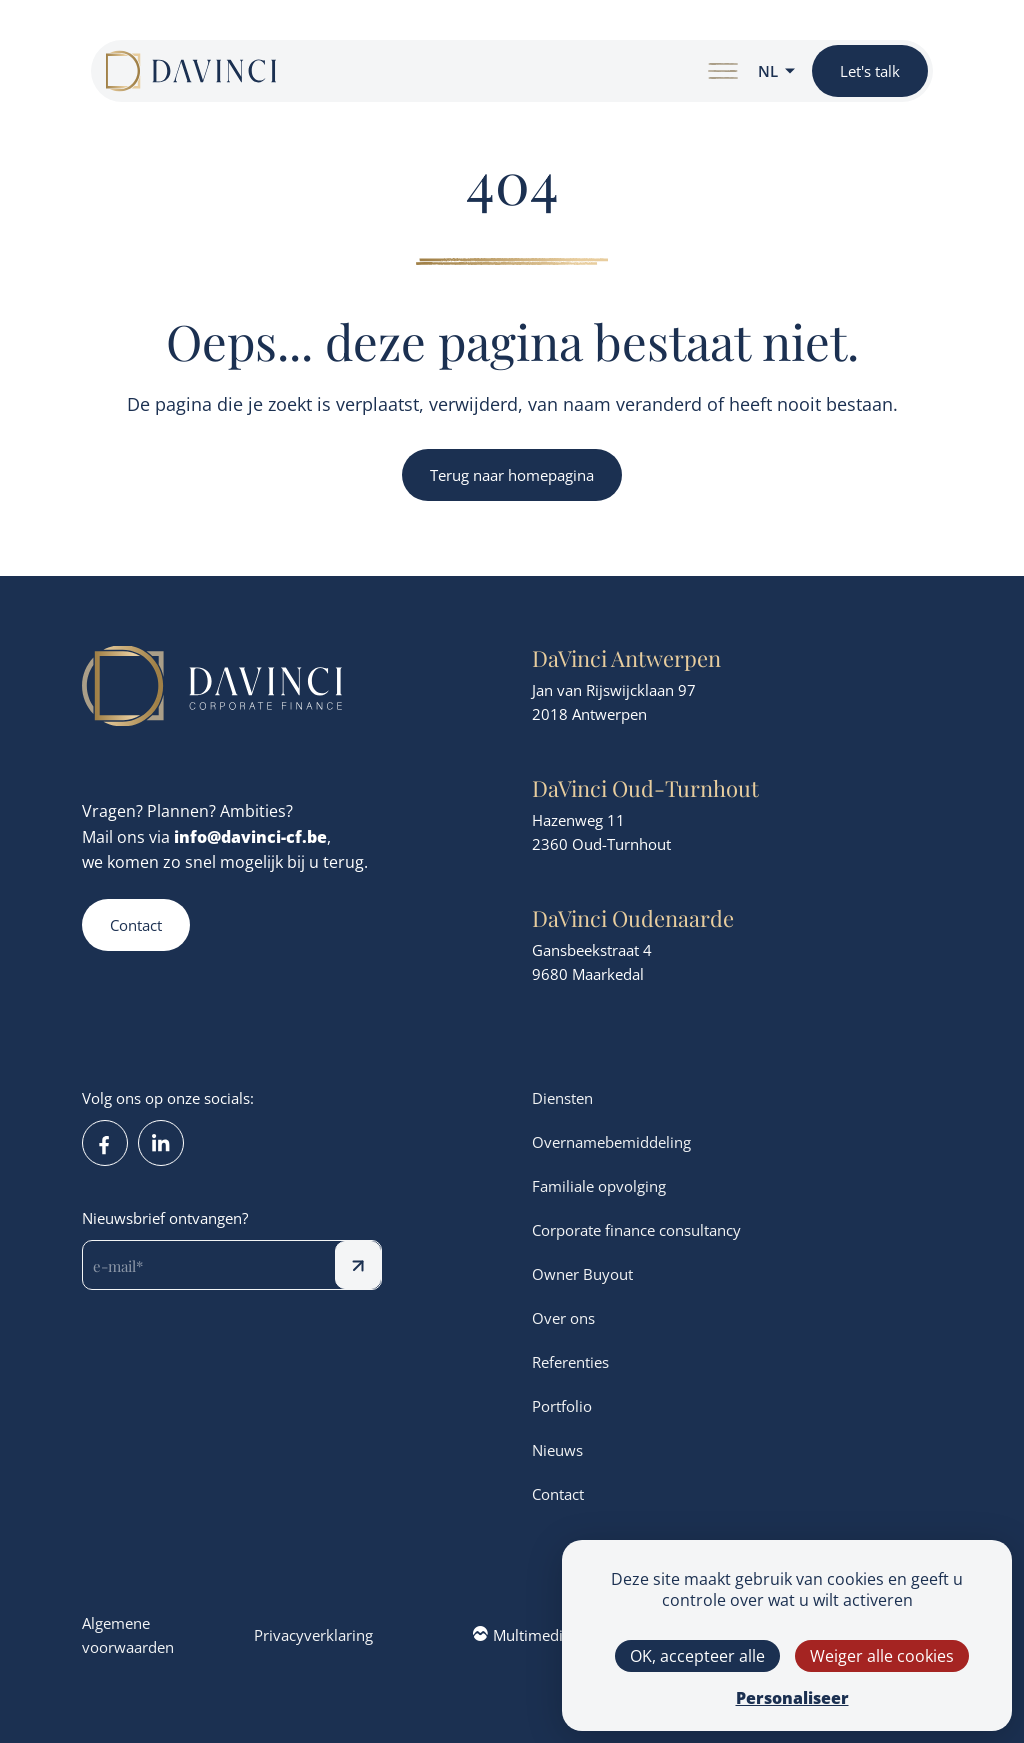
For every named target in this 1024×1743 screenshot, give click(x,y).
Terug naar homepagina (512, 475)
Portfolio (562, 1406)
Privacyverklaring (313, 1635)
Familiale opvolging (599, 1186)
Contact (136, 925)
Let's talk (870, 71)
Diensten (562, 1098)
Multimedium (529, 1635)
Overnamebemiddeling (611, 1142)
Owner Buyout (582, 1274)
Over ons (563, 1318)
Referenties (570, 1362)
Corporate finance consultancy (636, 1230)
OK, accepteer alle (697, 1655)
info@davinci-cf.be (250, 836)
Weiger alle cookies (882, 1655)
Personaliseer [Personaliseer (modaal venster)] (792, 1697)
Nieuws (557, 1450)
